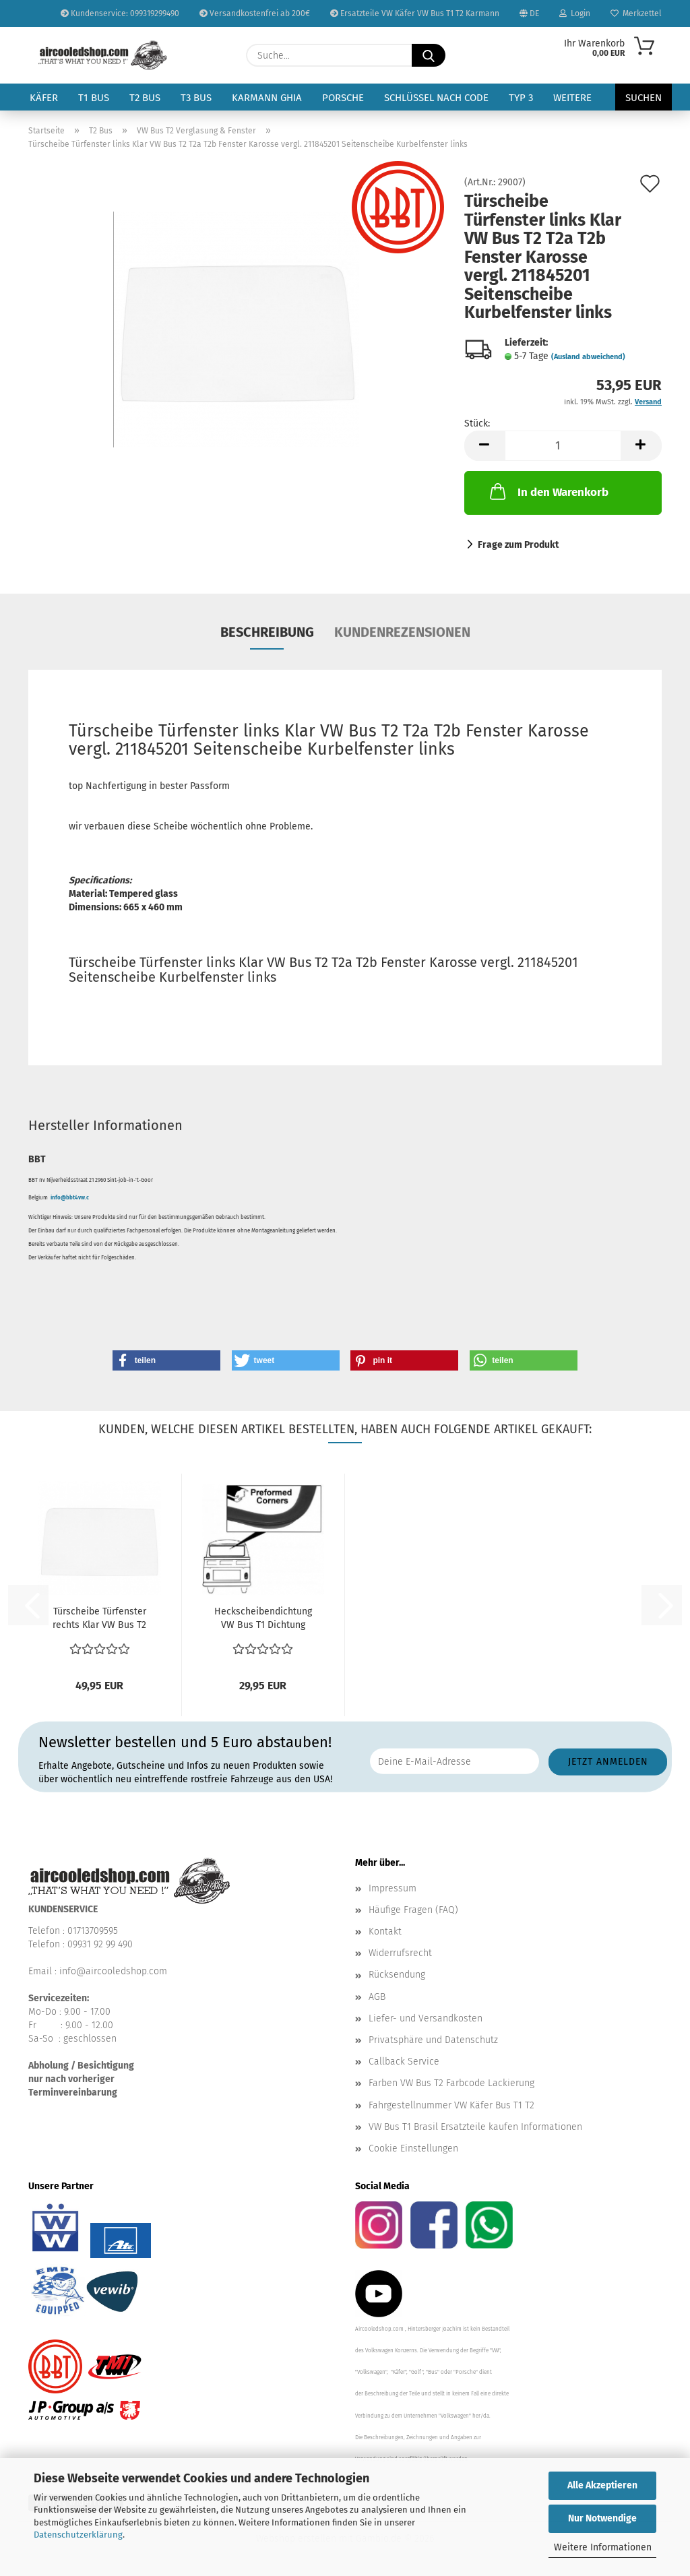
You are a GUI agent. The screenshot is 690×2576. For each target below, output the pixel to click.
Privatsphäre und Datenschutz (433, 2040)
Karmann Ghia (267, 98)
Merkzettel (636, 13)
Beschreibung (267, 632)
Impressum (392, 1888)
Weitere (572, 98)
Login (574, 13)
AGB (377, 1997)
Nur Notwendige (602, 2518)
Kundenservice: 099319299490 (120, 13)
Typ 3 (521, 98)
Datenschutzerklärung (78, 2535)
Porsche (343, 98)
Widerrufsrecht (400, 1953)
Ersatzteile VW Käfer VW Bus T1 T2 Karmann (414, 13)
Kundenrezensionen (402, 632)
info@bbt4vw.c (70, 1198)
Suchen (643, 98)
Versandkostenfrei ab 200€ (254, 13)
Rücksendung (397, 1974)
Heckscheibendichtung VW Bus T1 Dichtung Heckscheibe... (263, 1619)
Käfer (44, 98)
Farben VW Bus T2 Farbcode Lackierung (451, 2083)
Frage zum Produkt (518, 545)
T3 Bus (196, 98)
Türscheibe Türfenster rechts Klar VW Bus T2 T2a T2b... (99, 1619)
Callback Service (404, 2061)
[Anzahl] (563, 446)
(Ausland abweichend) (588, 356)
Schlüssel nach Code (436, 98)
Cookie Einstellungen (413, 2148)
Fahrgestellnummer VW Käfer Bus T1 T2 (451, 2105)
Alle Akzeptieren (602, 2485)
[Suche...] (428, 55)
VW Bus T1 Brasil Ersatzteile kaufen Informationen (475, 2127)
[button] (484, 446)
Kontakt (385, 1931)
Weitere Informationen (603, 2547)
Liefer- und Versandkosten (425, 2018)
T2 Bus (144, 98)
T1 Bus (93, 98)
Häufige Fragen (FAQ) (413, 1910)
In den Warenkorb (547, 491)
